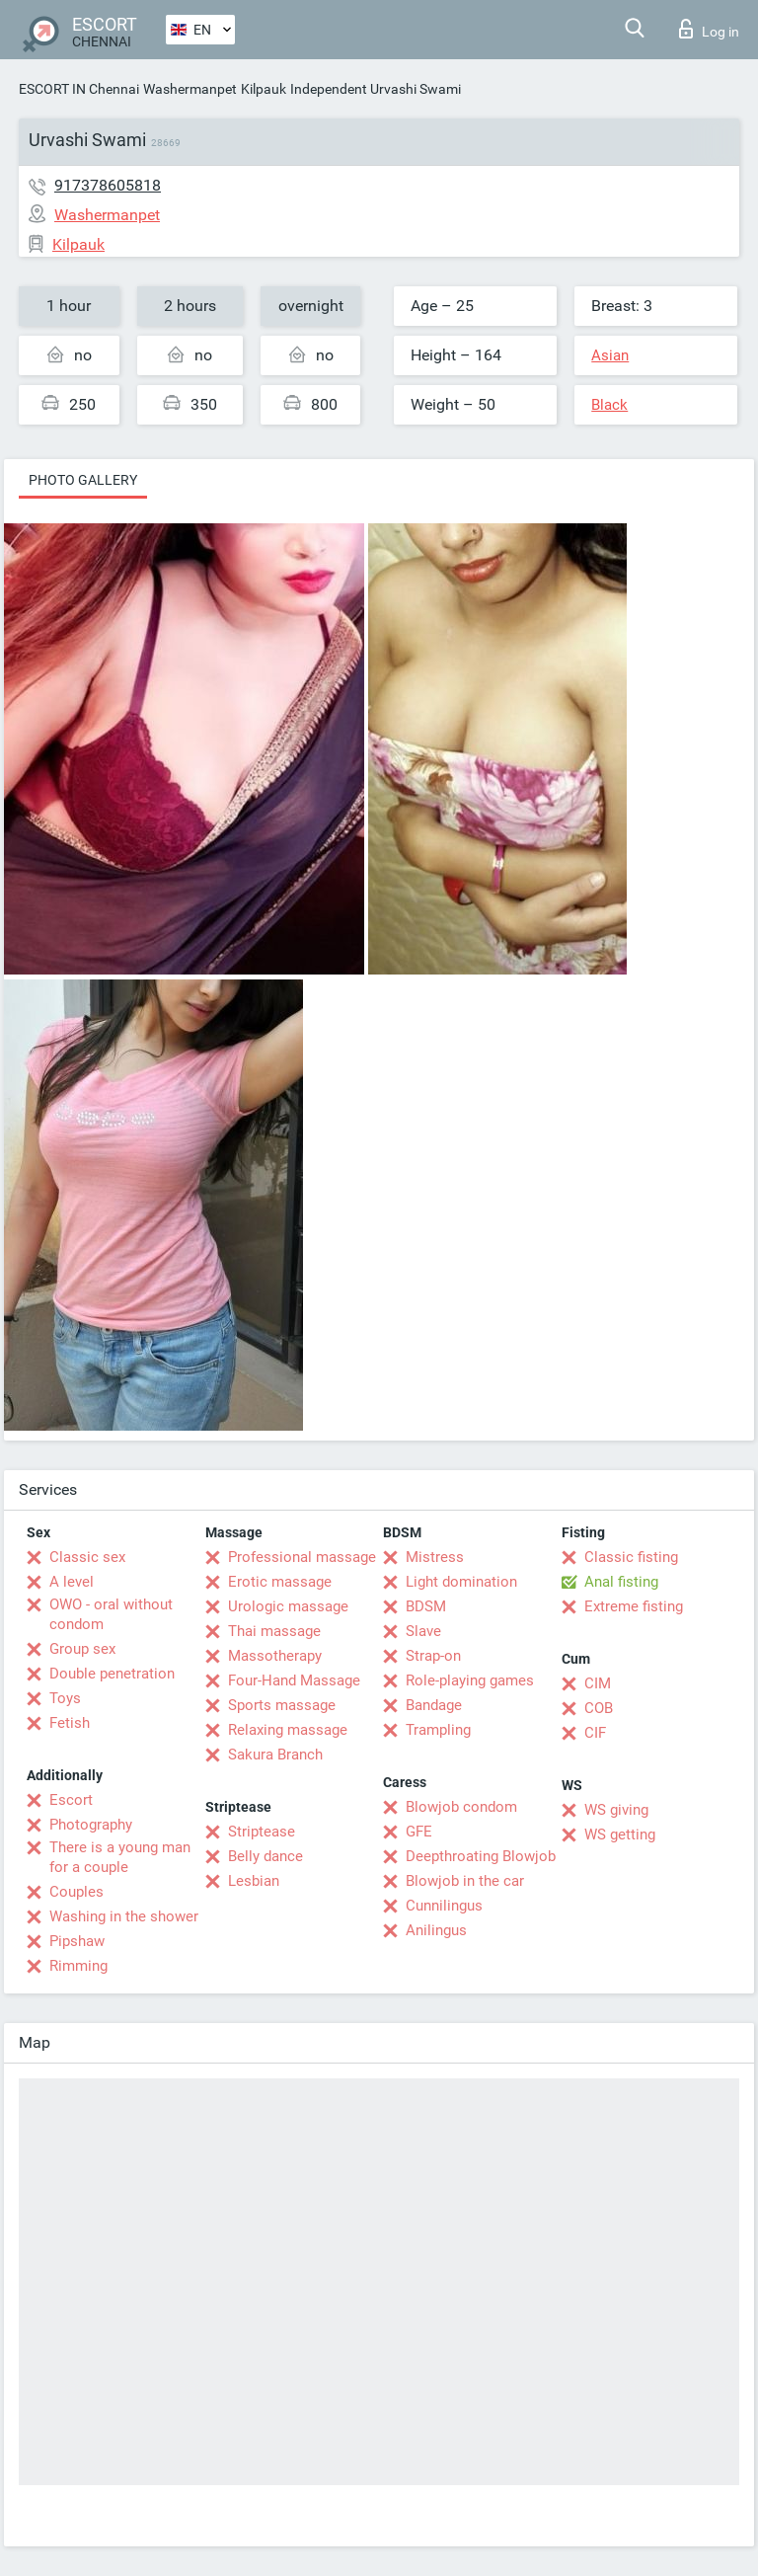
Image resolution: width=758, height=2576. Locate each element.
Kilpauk (263, 89)
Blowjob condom (461, 1807)
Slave (423, 1631)
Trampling (438, 1730)
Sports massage (282, 1705)
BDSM (426, 1606)
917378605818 (107, 185)
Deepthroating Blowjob (481, 1856)
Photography (90, 1825)
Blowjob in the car (465, 1881)
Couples (76, 1892)
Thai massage (274, 1631)
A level (71, 1582)
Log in (709, 28)
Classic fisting (631, 1557)
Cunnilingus (444, 1905)
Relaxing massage (287, 1730)
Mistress (435, 1557)
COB (598, 1708)
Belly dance (265, 1856)
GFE (419, 1831)
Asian (610, 355)
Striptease (261, 1831)
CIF (595, 1733)
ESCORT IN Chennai (79, 89)
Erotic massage (280, 1582)
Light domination (461, 1582)
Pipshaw (77, 1941)
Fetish (69, 1723)
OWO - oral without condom (111, 1614)
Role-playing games (470, 1680)
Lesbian (253, 1881)
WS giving (616, 1810)
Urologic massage (288, 1606)
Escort (71, 1800)
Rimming (78, 1966)
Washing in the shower (123, 1916)
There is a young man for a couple (119, 1857)
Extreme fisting (633, 1606)
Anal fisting (621, 1582)
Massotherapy (275, 1656)
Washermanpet (190, 89)
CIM (597, 1683)
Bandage (434, 1705)
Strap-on (433, 1656)
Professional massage (302, 1557)
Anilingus (436, 1930)
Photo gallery (83, 480)
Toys (65, 1698)
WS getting (619, 1834)
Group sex (82, 1649)
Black (609, 405)
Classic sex (87, 1557)
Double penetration (112, 1673)
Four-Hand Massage (294, 1680)
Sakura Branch (275, 1754)
